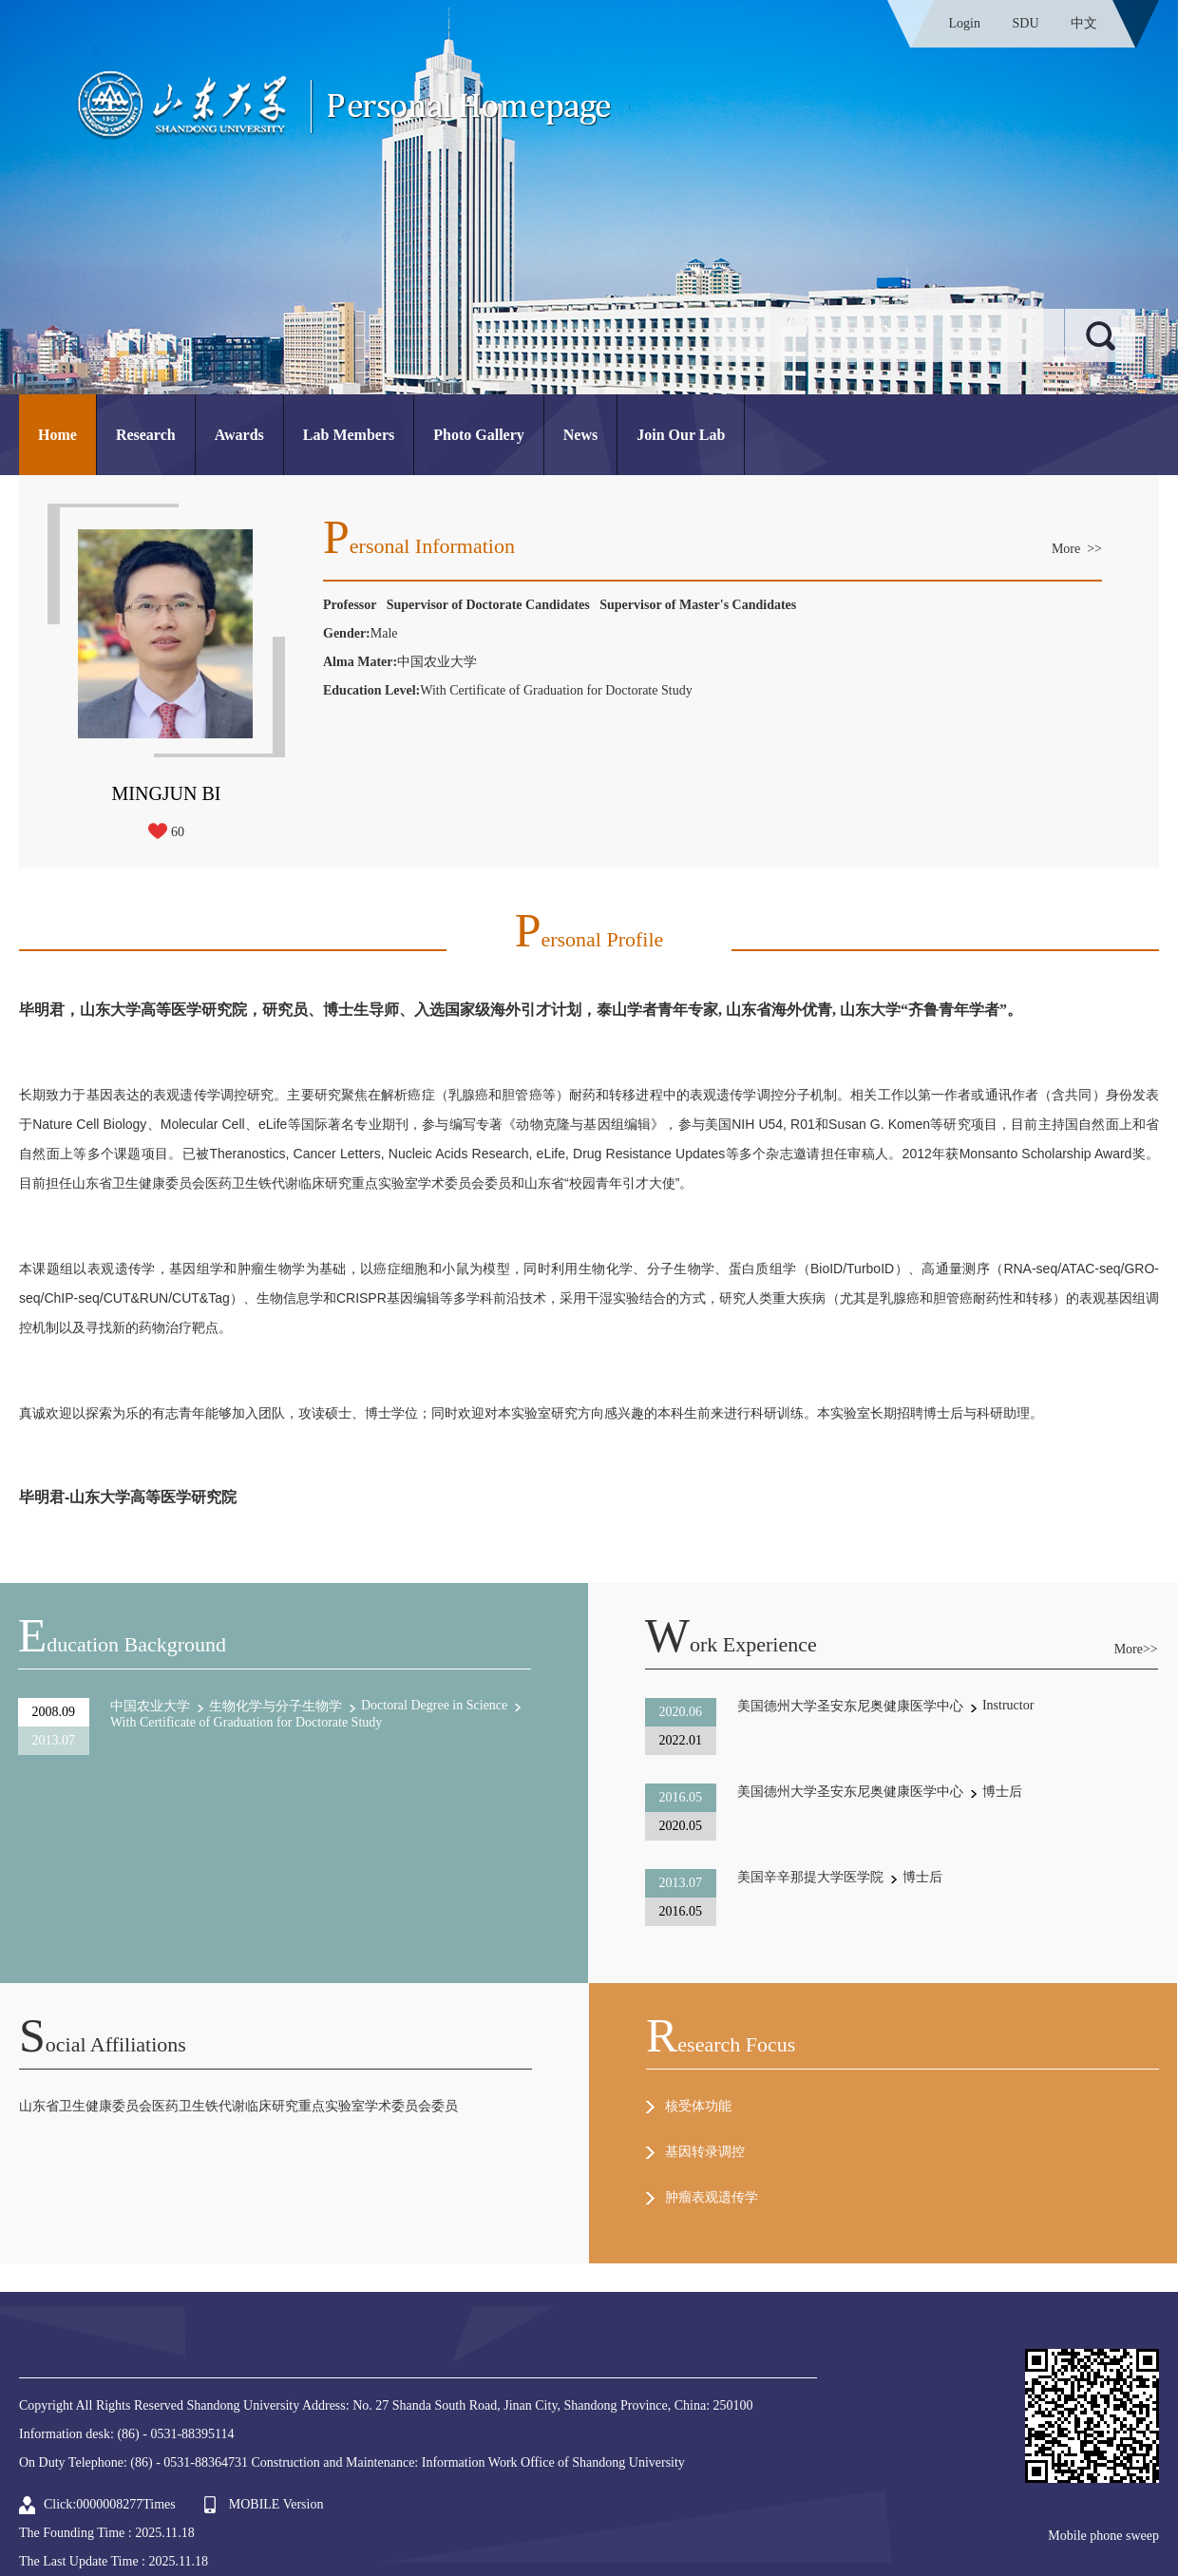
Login (964, 23)
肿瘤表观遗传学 (711, 2197)
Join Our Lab (680, 435)
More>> (1136, 1649)
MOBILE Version (276, 2504)
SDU (1025, 23)
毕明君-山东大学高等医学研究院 (128, 1497)
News (580, 435)
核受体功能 (698, 2106)
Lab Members (348, 435)
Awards (239, 435)
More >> (1077, 549)
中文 (1084, 23)
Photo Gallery (478, 435)
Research (146, 435)
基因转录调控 (705, 2152)
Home (57, 435)
